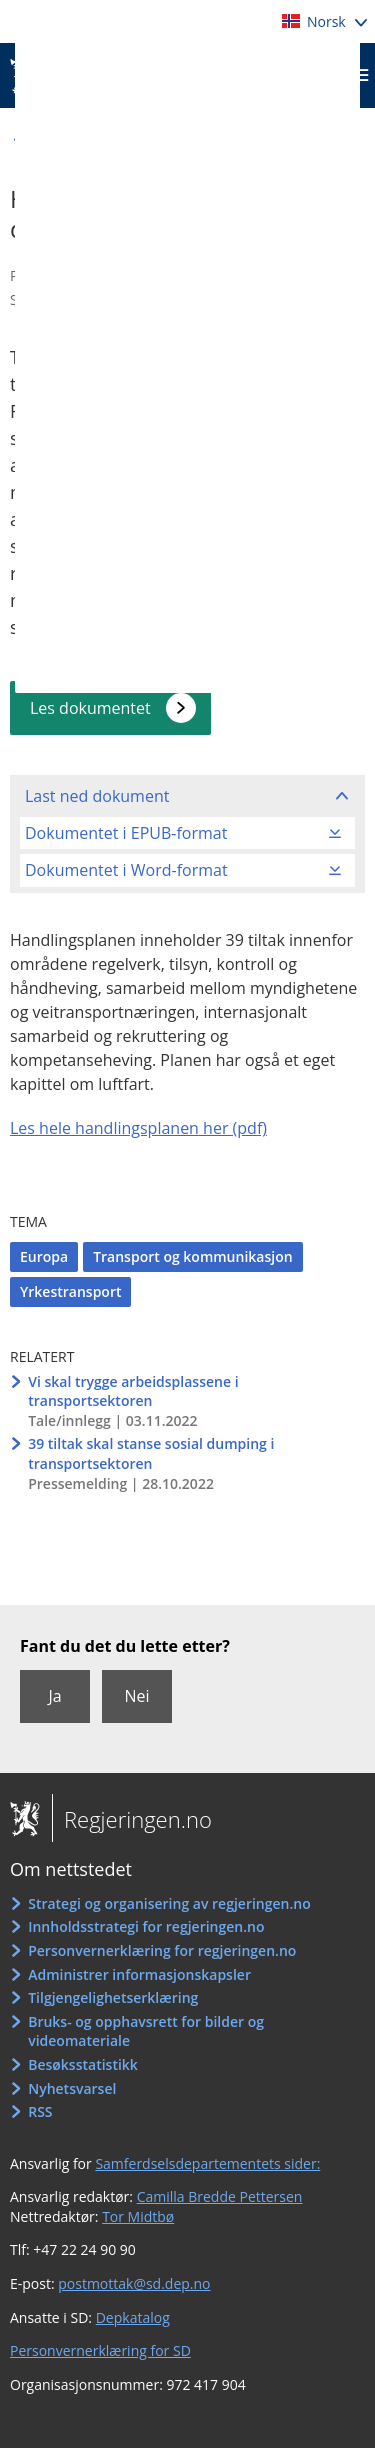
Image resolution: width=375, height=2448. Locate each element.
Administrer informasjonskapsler (139, 1974)
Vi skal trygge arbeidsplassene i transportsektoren (133, 1391)
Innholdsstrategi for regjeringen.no (146, 1926)
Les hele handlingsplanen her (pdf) (138, 1128)
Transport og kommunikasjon (192, 1256)
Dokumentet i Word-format (126, 870)
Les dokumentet (90, 708)
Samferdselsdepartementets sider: (207, 2163)
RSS (40, 2111)
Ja (54, 1696)
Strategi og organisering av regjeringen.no (169, 1903)
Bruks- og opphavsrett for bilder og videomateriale (146, 2031)
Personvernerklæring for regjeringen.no (162, 1950)
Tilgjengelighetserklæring (113, 1997)
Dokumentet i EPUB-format (126, 833)
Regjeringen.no (132, 1819)
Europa (44, 1256)
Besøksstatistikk (83, 2064)
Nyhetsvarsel (72, 2088)
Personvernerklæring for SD (100, 2350)
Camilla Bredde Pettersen (220, 2196)
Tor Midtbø (138, 2216)
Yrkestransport (70, 1291)
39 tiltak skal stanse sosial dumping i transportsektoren (151, 1453)
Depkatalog (133, 2317)
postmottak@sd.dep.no (134, 2283)
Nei (136, 1696)
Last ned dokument (97, 796)
